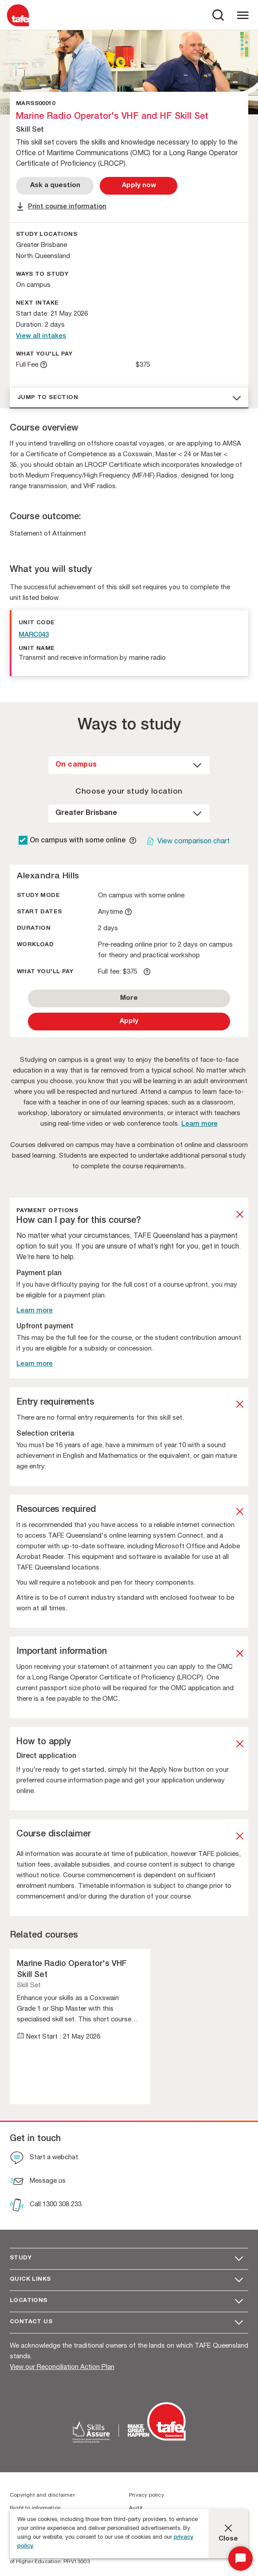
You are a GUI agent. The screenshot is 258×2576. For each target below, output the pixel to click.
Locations (28, 2301)
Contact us (31, 2322)
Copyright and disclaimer (42, 2495)
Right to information (35, 2508)
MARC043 (34, 635)
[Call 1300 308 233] (46, 2206)
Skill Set (29, 1986)
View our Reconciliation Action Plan (62, 2367)
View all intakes (41, 336)
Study (20, 2258)
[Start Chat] (240, 2558)
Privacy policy (146, 2495)
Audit (136, 2508)
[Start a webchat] (44, 2159)
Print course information (67, 207)
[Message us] (38, 2182)
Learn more (199, 1124)
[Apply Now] (138, 186)
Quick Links (30, 2279)
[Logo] (18, 26)
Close (228, 2539)
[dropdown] (129, 765)
